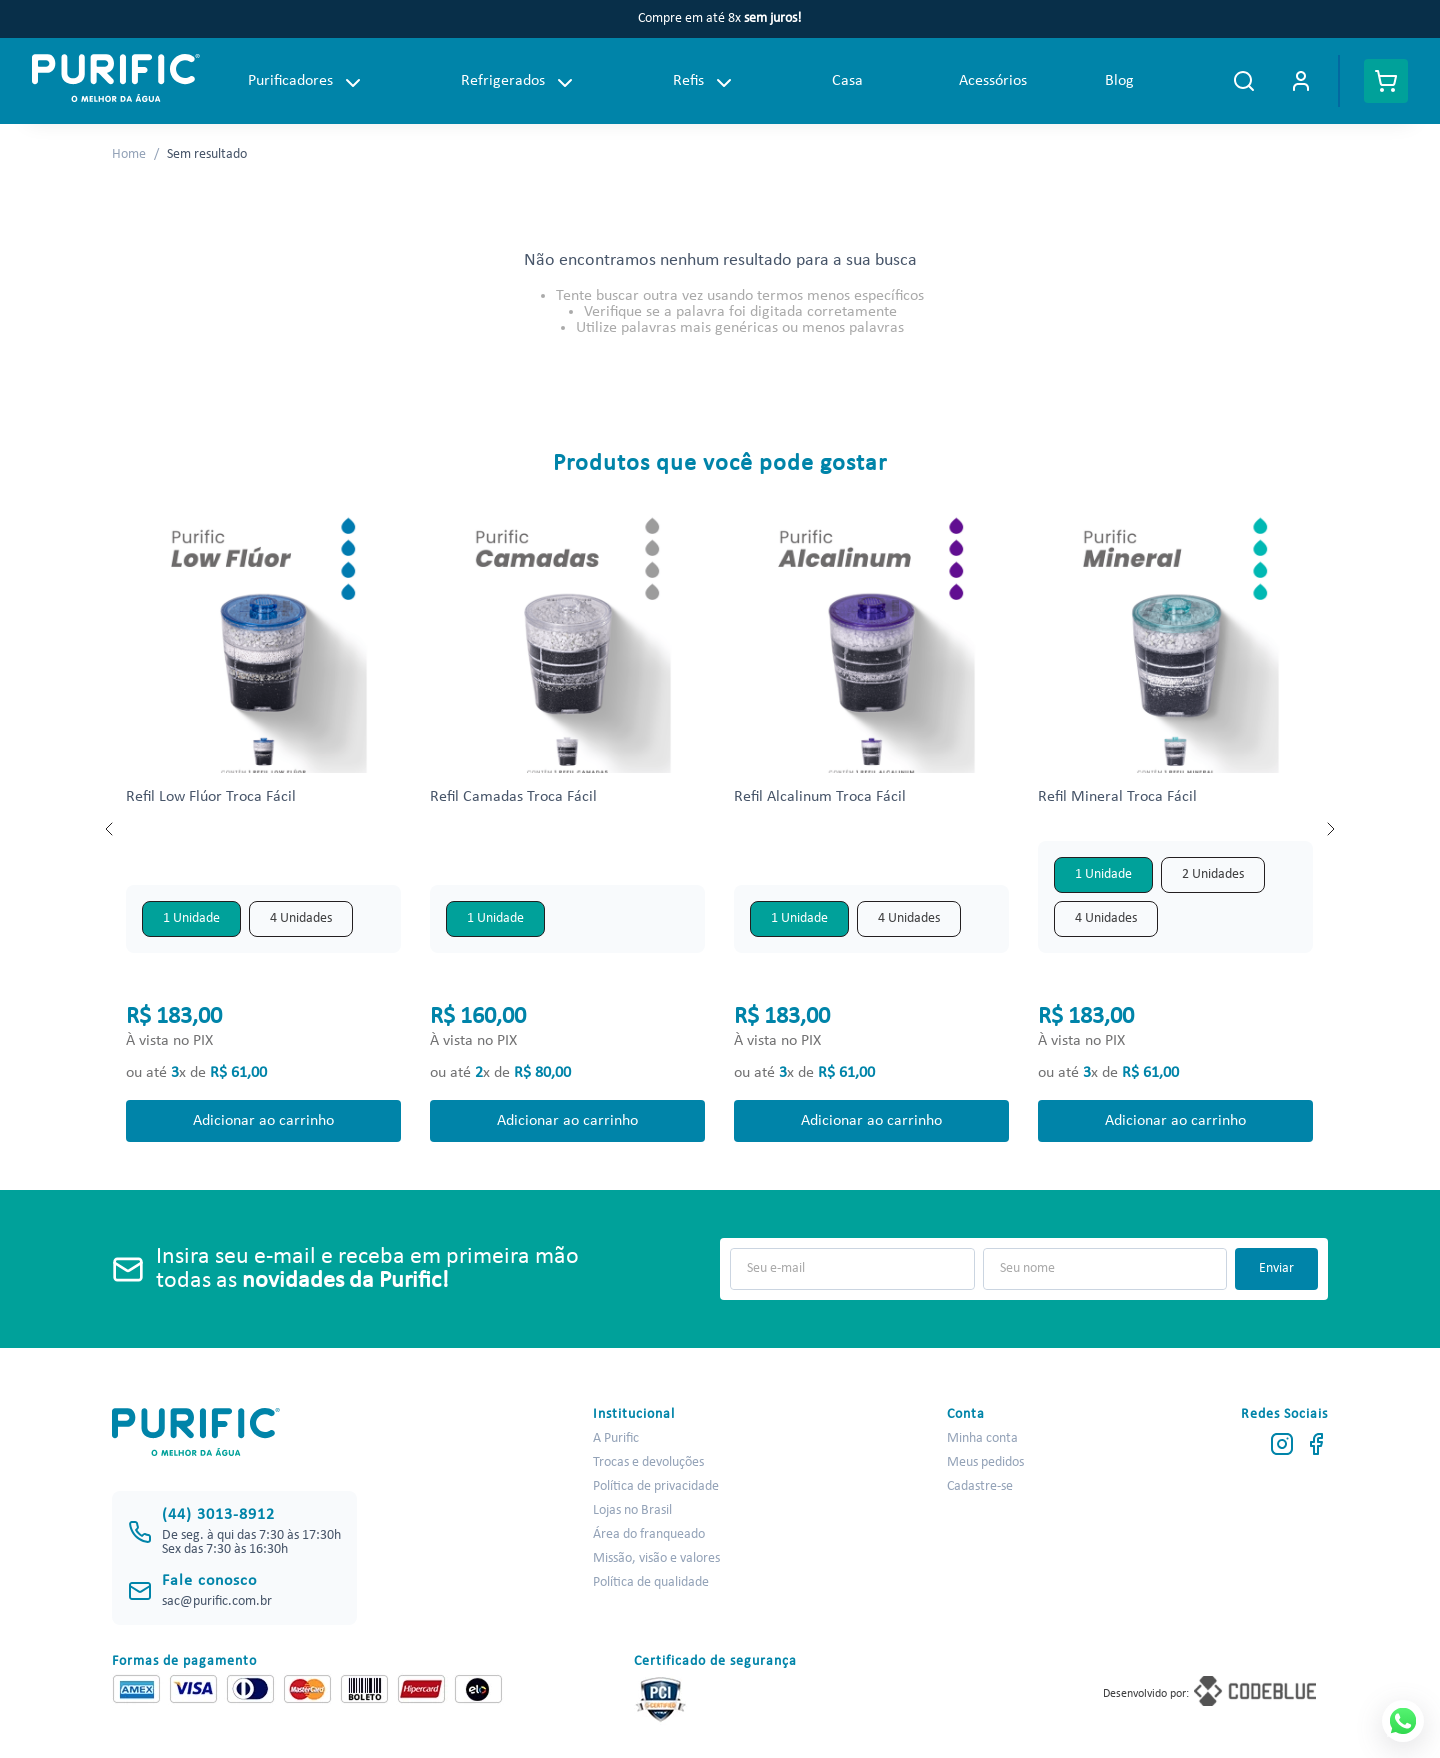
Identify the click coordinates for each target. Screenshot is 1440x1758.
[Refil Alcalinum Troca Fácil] (872, 829)
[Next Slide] (1330, 829)
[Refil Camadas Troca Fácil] (568, 829)
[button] (191, 919)
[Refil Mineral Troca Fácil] (1176, 829)
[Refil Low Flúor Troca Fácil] (264, 829)
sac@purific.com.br (217, 1601)
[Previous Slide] (110, 829)
